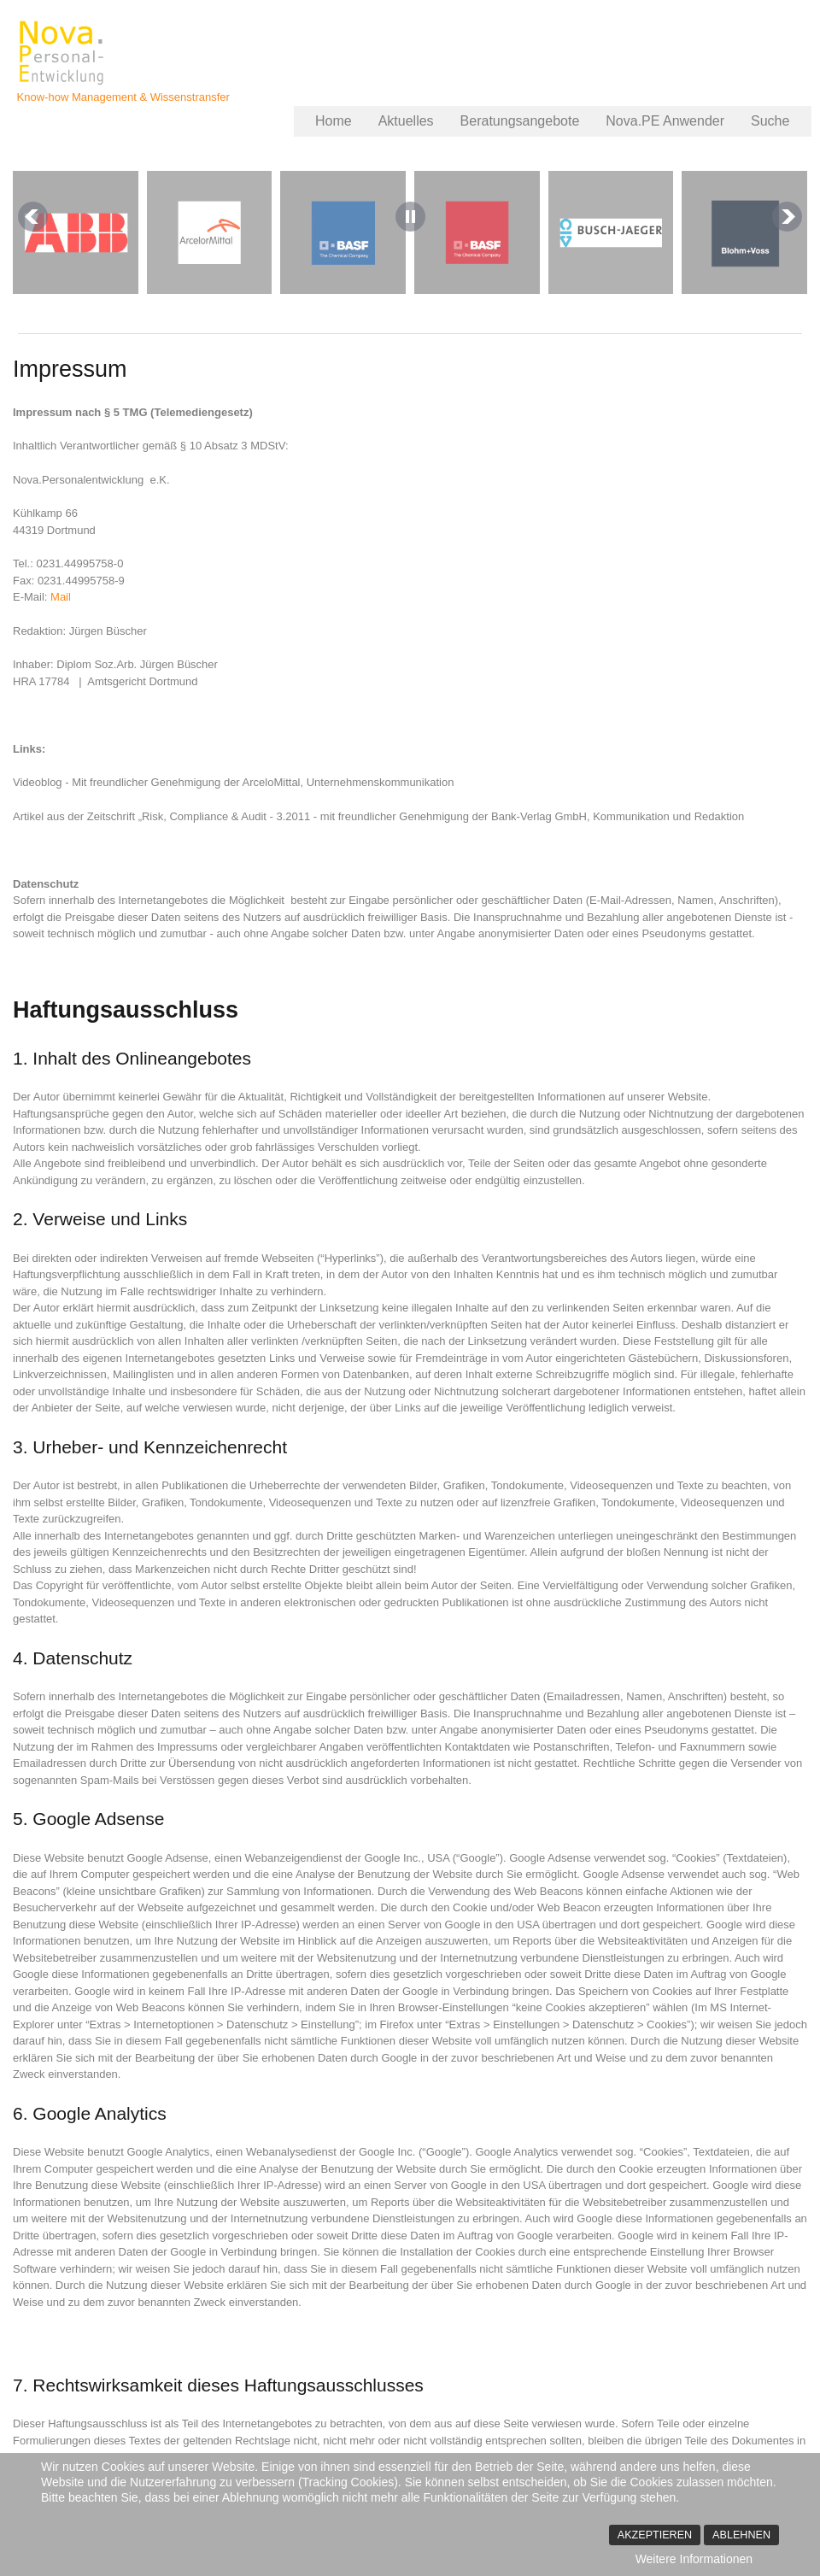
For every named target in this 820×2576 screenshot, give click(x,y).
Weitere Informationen (694, 2559)
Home (333, 121)
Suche (770, 121)
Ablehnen (741, 2535)
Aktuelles (406, 121)
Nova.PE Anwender (665, 121)
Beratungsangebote (520, 121)
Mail (60, 596)
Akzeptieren (655, 2535)
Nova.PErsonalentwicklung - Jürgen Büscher (63, 53)
